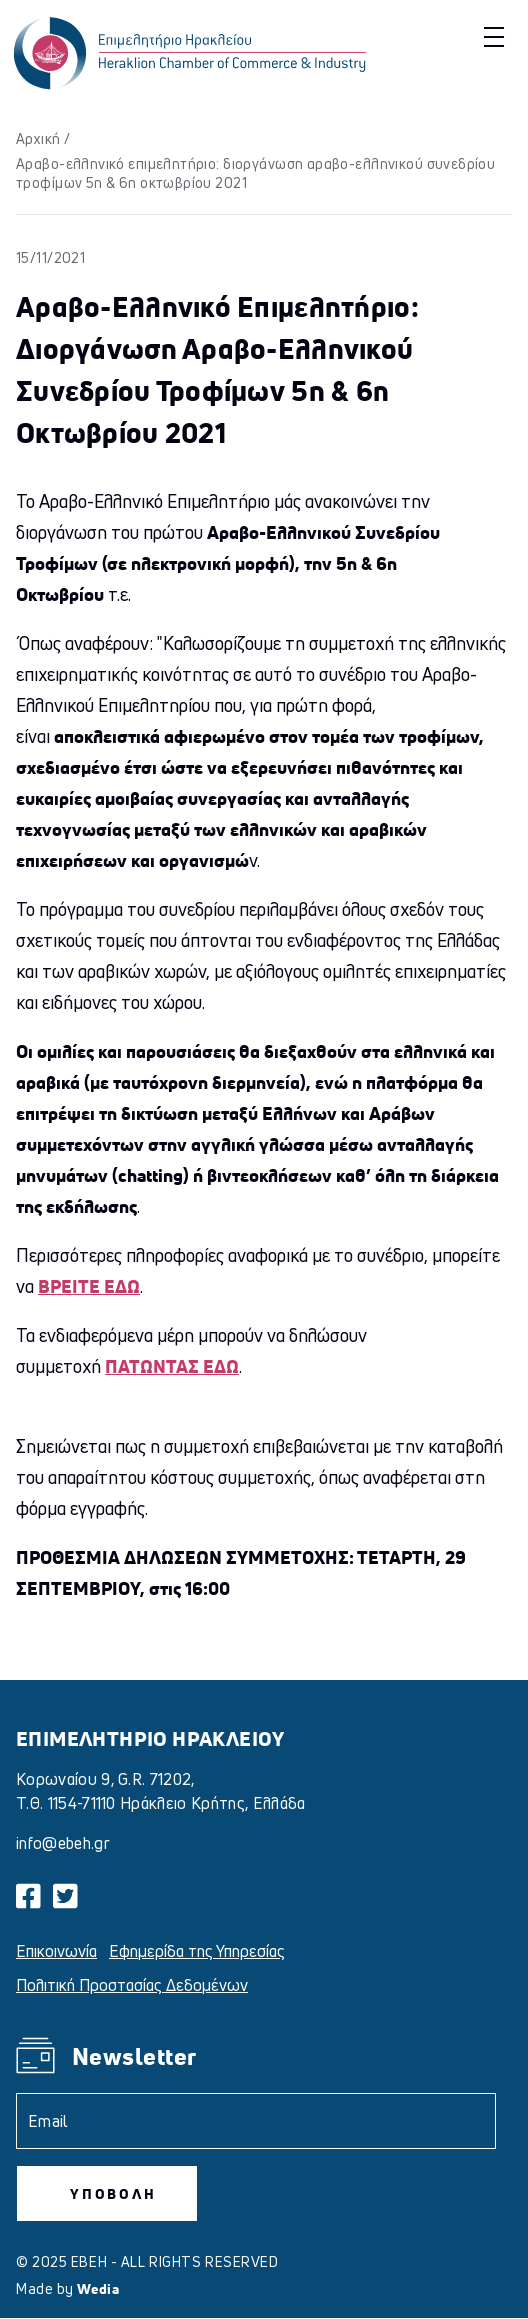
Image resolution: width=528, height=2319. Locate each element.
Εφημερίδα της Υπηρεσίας (197, 1951)
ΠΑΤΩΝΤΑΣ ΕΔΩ (172, 1366)
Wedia (98, 2288)
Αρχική (38, 138)
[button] (491, 36)
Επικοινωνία (56, 1951)
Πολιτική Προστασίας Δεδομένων (132, 1985)
